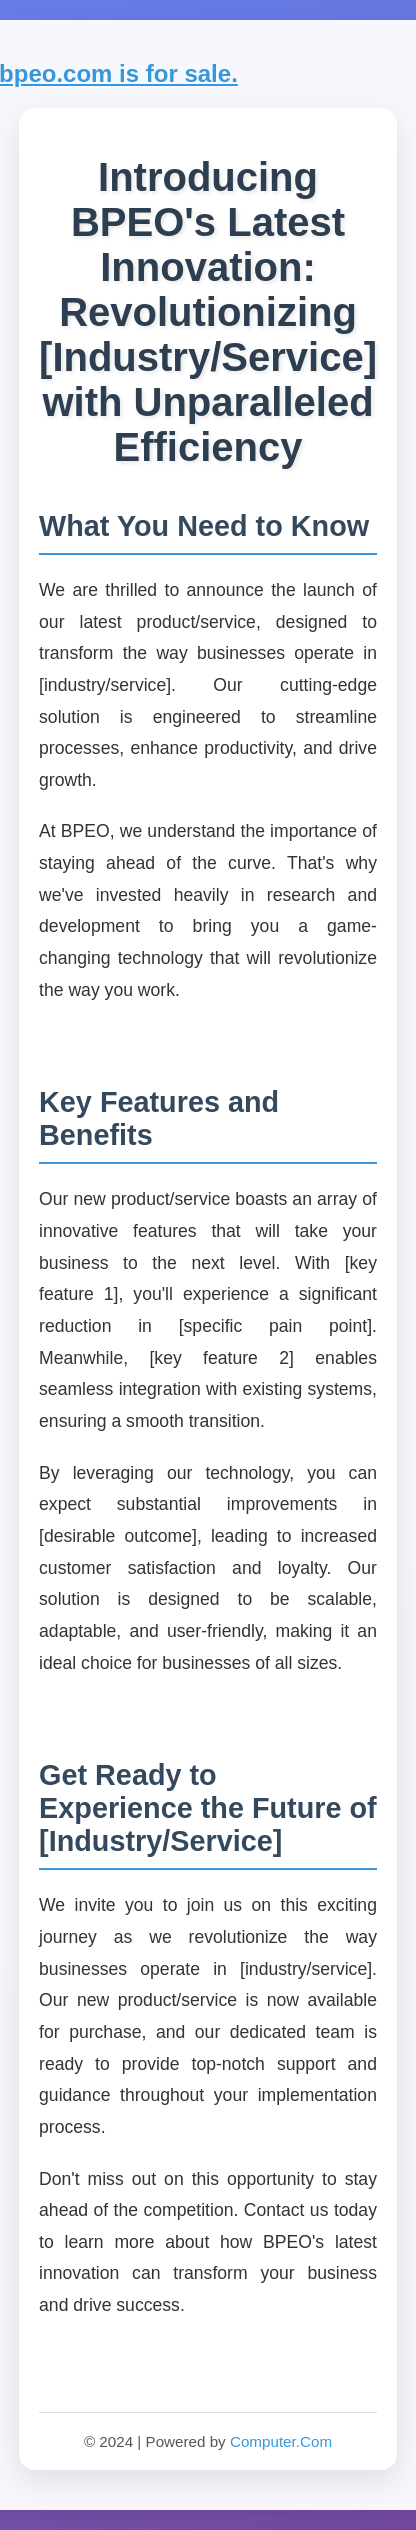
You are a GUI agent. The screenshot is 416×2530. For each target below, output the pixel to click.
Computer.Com (281, 2441)
